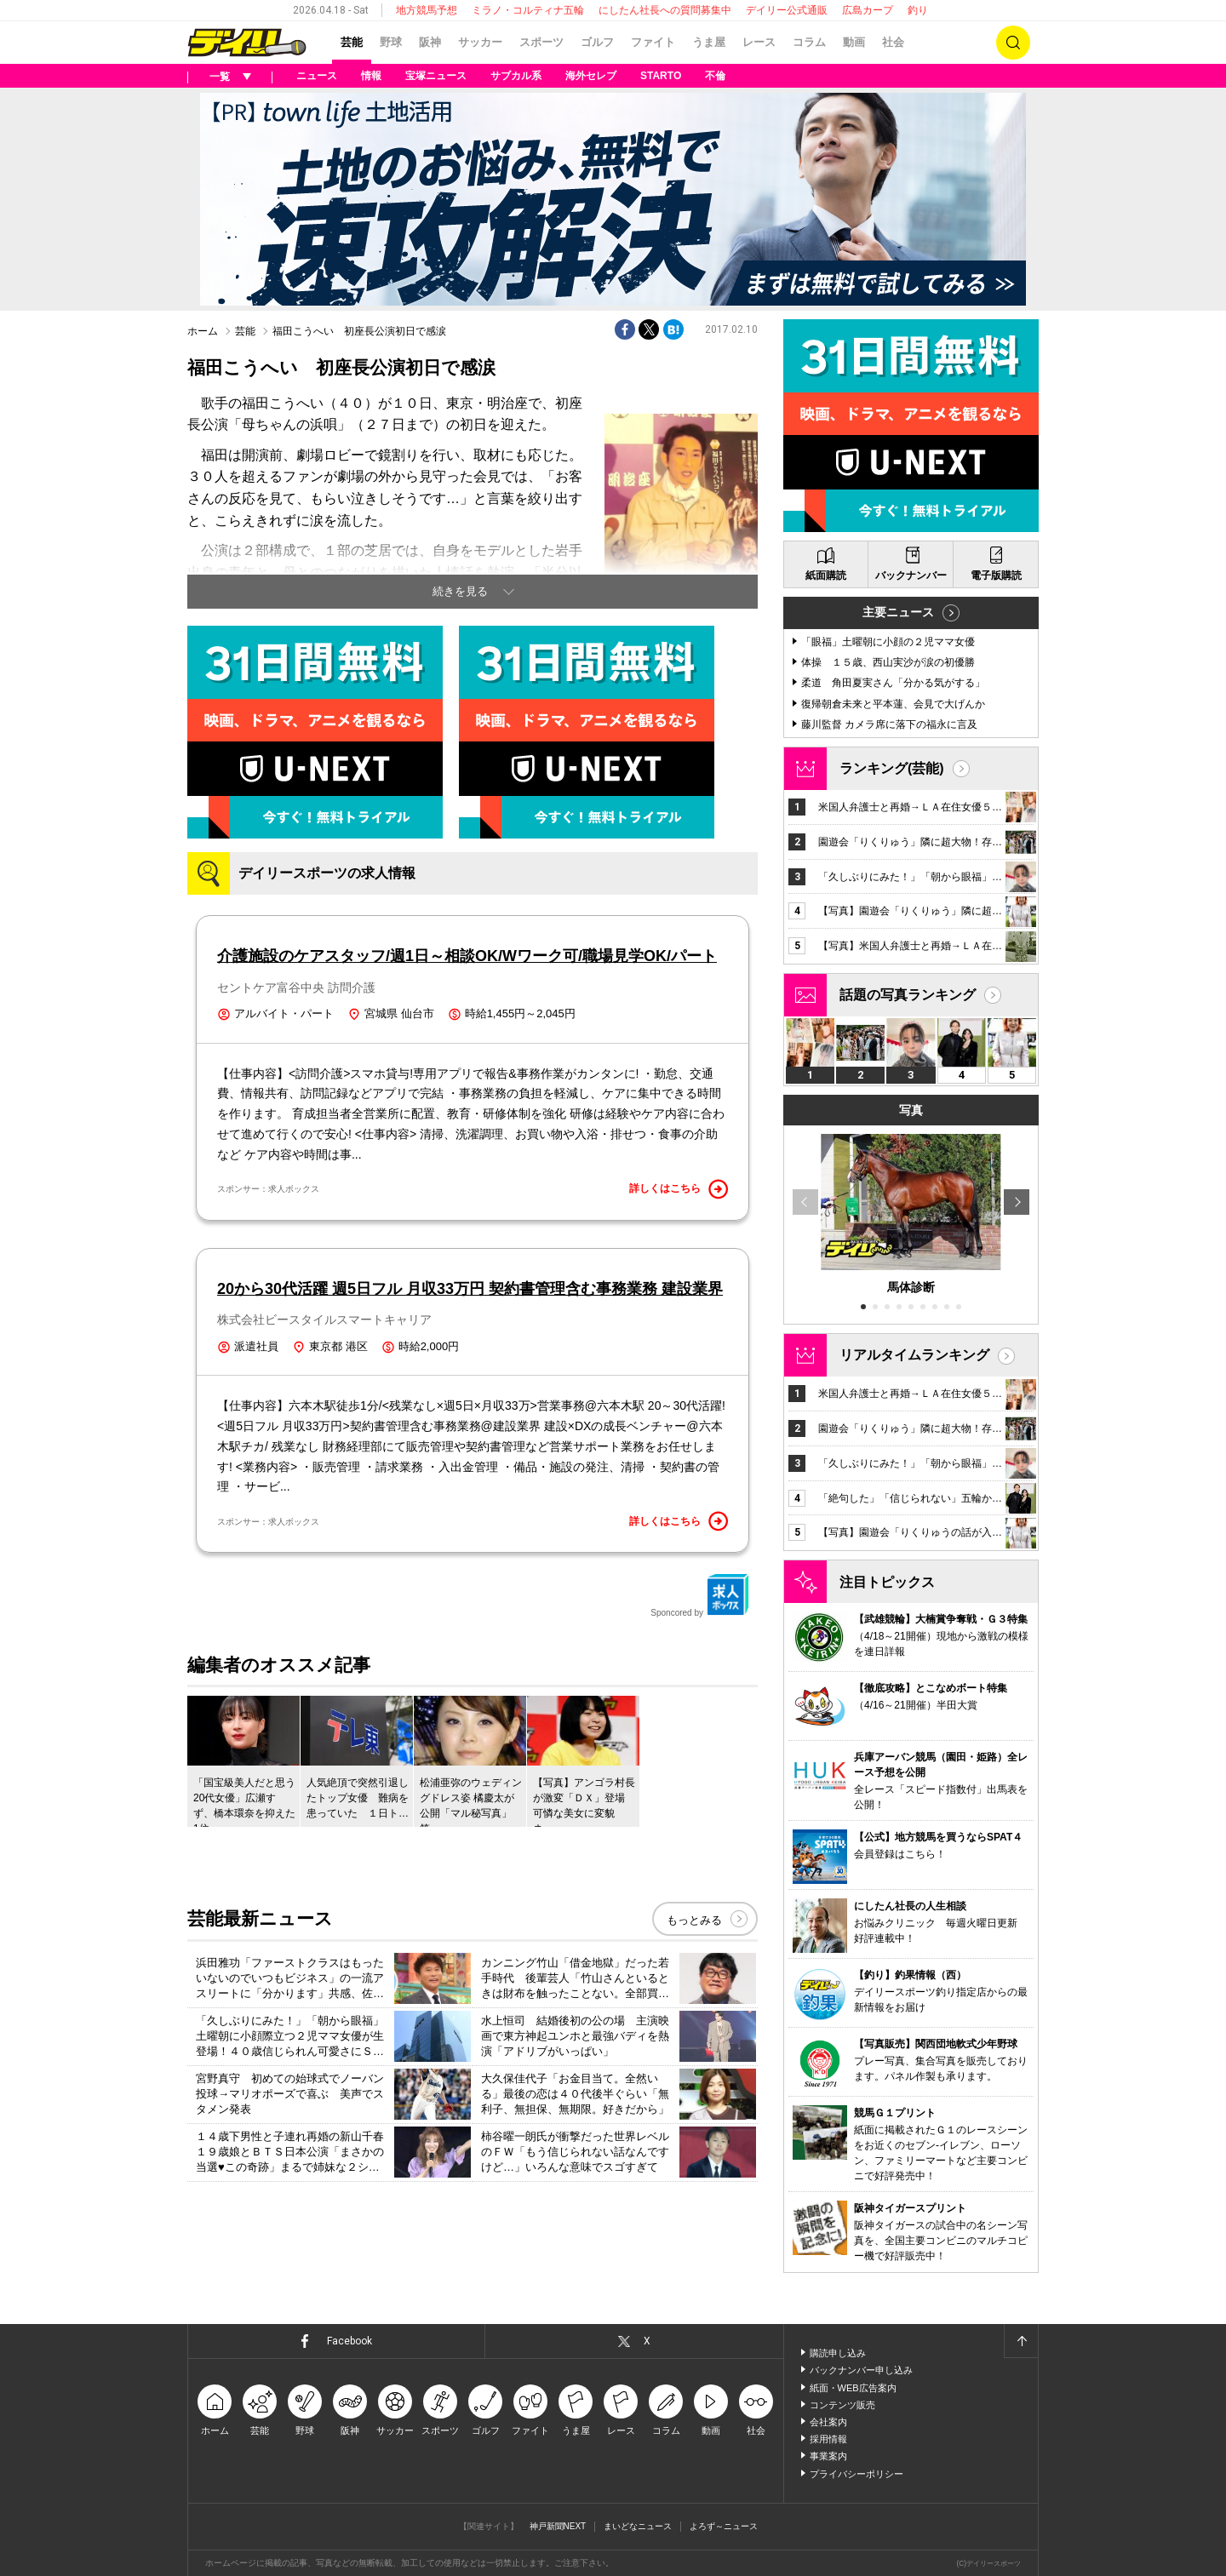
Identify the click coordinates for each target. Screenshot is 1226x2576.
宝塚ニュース (436, 76)
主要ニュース (898, 612)
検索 (1013, 43)
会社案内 (828, 2422)
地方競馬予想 (426, 10)
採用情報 (828, 2439)
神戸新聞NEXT (558, 2526)
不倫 (715, 76)
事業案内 (828, 2456)
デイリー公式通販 (787, 10)
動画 (854, 42)
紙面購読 (825, 575)
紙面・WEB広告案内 (853, 2388)
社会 (893, 42)
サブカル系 (515, 76)
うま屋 (708, 42)
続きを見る (460, 591)
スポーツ (541, 42)
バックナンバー (911, 575)
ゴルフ (597, 42)
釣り (918, 10)
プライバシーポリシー (856, 2474)
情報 (371, 76)
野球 (391, 42)
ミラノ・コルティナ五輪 (528, 10)
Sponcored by (699, 1595)
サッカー (480, 42)
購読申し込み (838, 2353)
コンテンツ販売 (842, 2405)
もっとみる (694, 1920)
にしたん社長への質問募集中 (665, 10)
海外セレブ (590, 76)
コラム (809, 42)
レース (759, 42)
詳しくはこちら (678, 1189)
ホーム (202, 331)
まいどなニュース (638, 2526)
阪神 (430, 42)
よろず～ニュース (724, 2526)
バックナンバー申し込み (861, 2370)
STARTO (660, 76)
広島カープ (867, 10)
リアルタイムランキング (914, 1355)
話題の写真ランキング (907, 994)
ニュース (316, 76)
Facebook (349, 2341)
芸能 (352, 42)
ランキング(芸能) (891, 768)
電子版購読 (996, 575)
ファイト (653, 42)
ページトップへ (1021, 2341)
